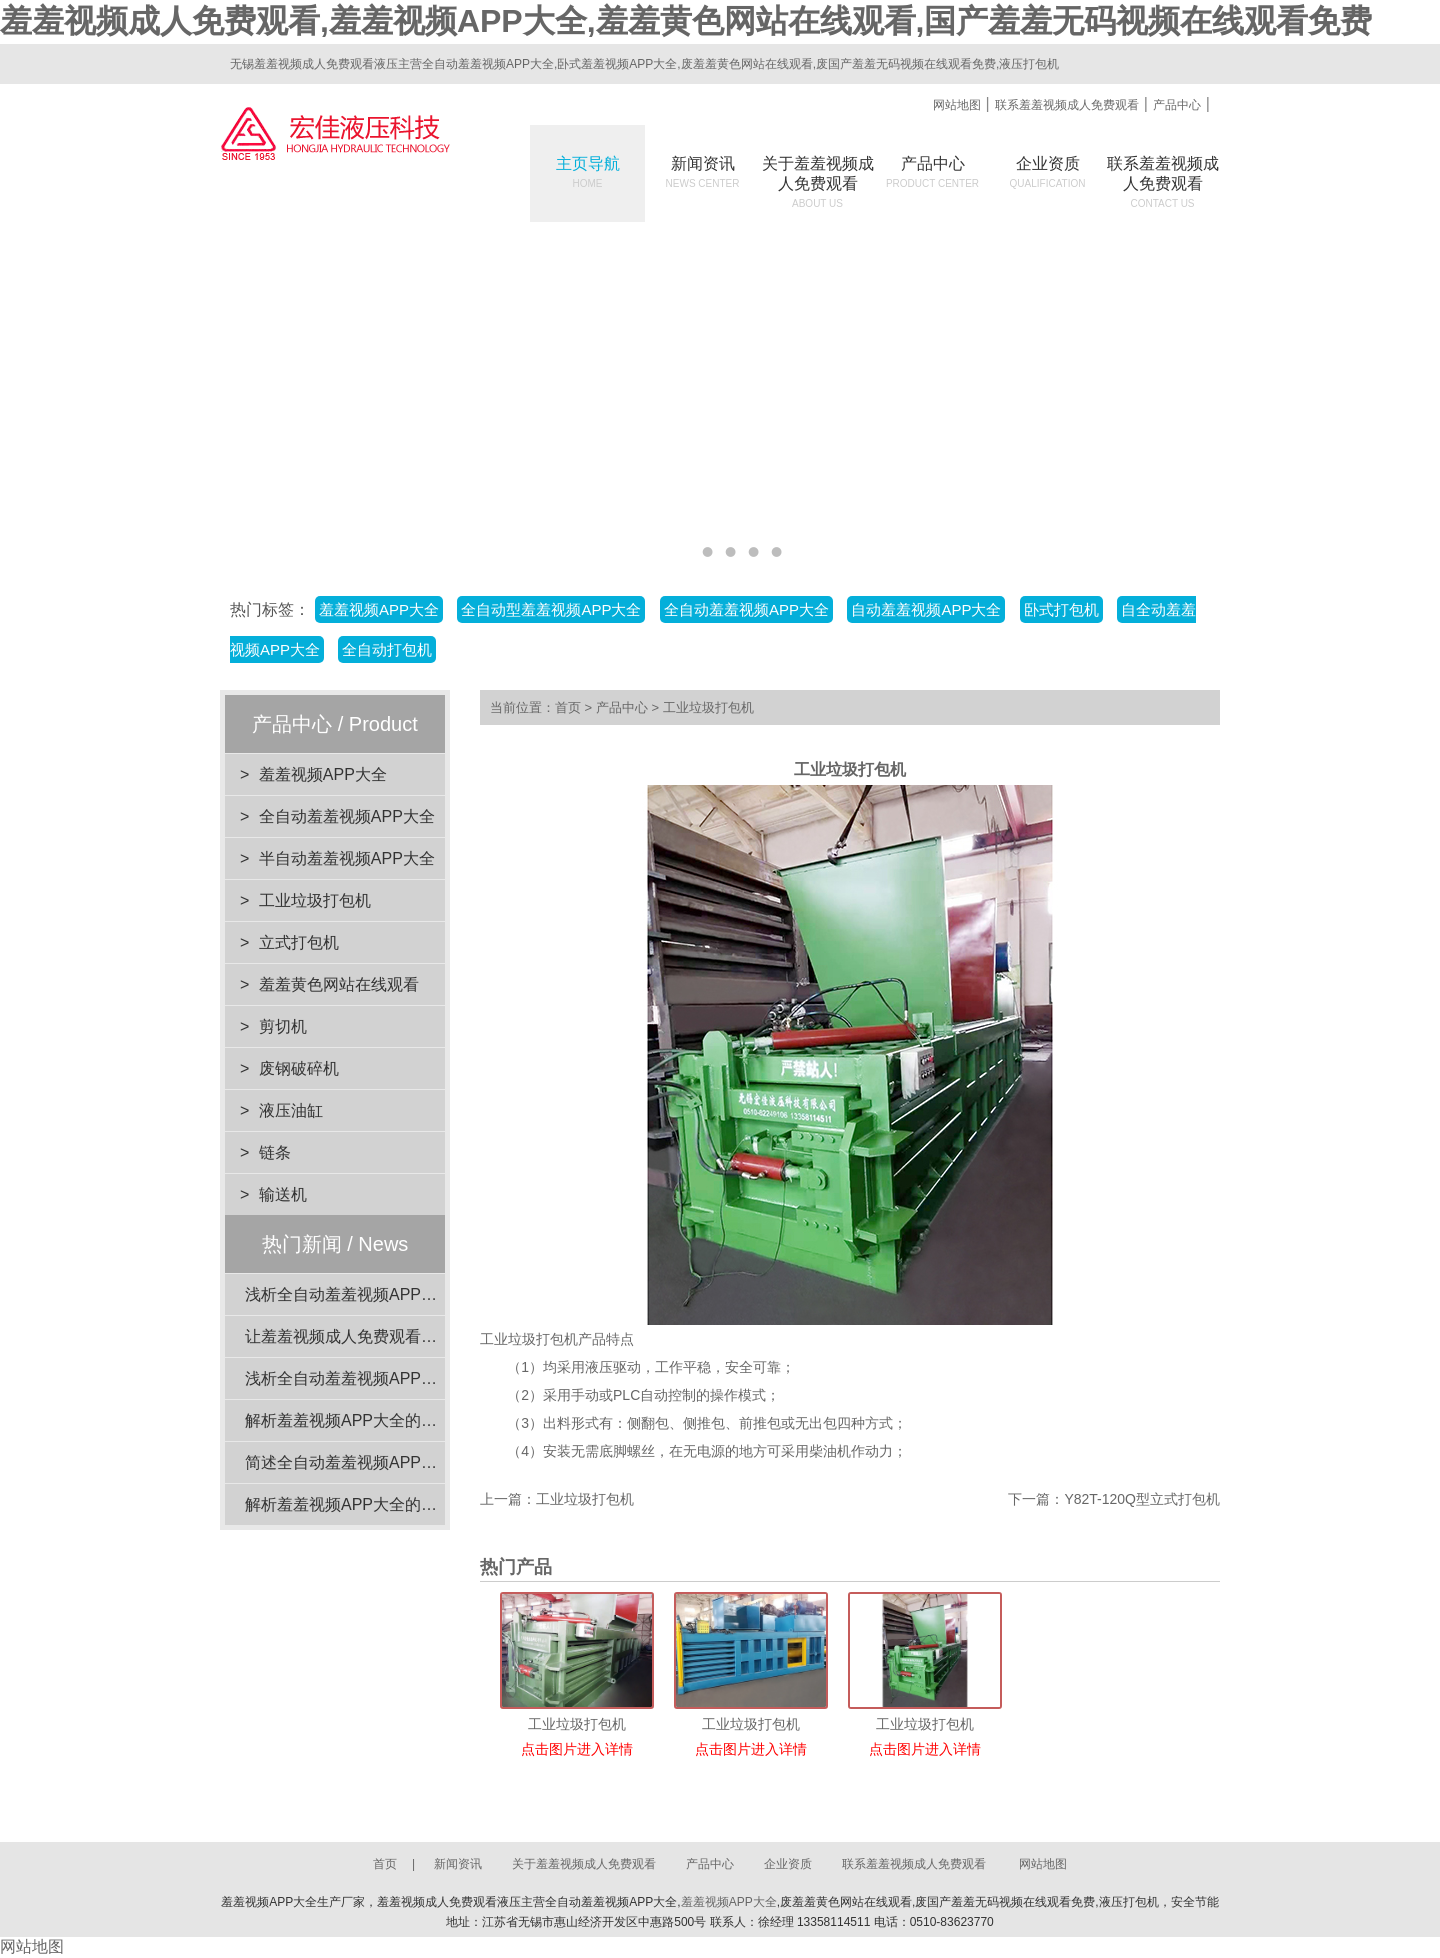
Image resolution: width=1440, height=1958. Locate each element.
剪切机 (283, 1026)
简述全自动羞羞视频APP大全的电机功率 (389, 1462)
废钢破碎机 (299, 1068)
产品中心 (1177, 105)
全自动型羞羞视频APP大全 (551, 609)
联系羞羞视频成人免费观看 (1067, 105)
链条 (275, 1152)
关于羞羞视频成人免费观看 (584, 1864)
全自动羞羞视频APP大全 (746, 609)
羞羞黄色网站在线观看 (339, 984)
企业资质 (1048, 172)
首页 (568, 707)
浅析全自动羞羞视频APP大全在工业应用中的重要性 (429, 1378)
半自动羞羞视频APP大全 (347, 858)
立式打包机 (299, 942)
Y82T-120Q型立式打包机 (1142, 1499)
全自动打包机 (387, 649)
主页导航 (588, 172)
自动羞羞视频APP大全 (926, 609)
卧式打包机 (1061, 609)
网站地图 (957, 105)
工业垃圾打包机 (315, 900)
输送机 (283, 1194)
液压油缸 (291, 1110)
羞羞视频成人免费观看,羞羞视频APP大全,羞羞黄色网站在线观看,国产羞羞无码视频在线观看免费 (686, 21)
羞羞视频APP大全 (379, 609)
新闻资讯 (703, 172)
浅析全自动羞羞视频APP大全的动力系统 (389, 1294)
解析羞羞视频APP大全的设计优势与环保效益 (405, 1504)
